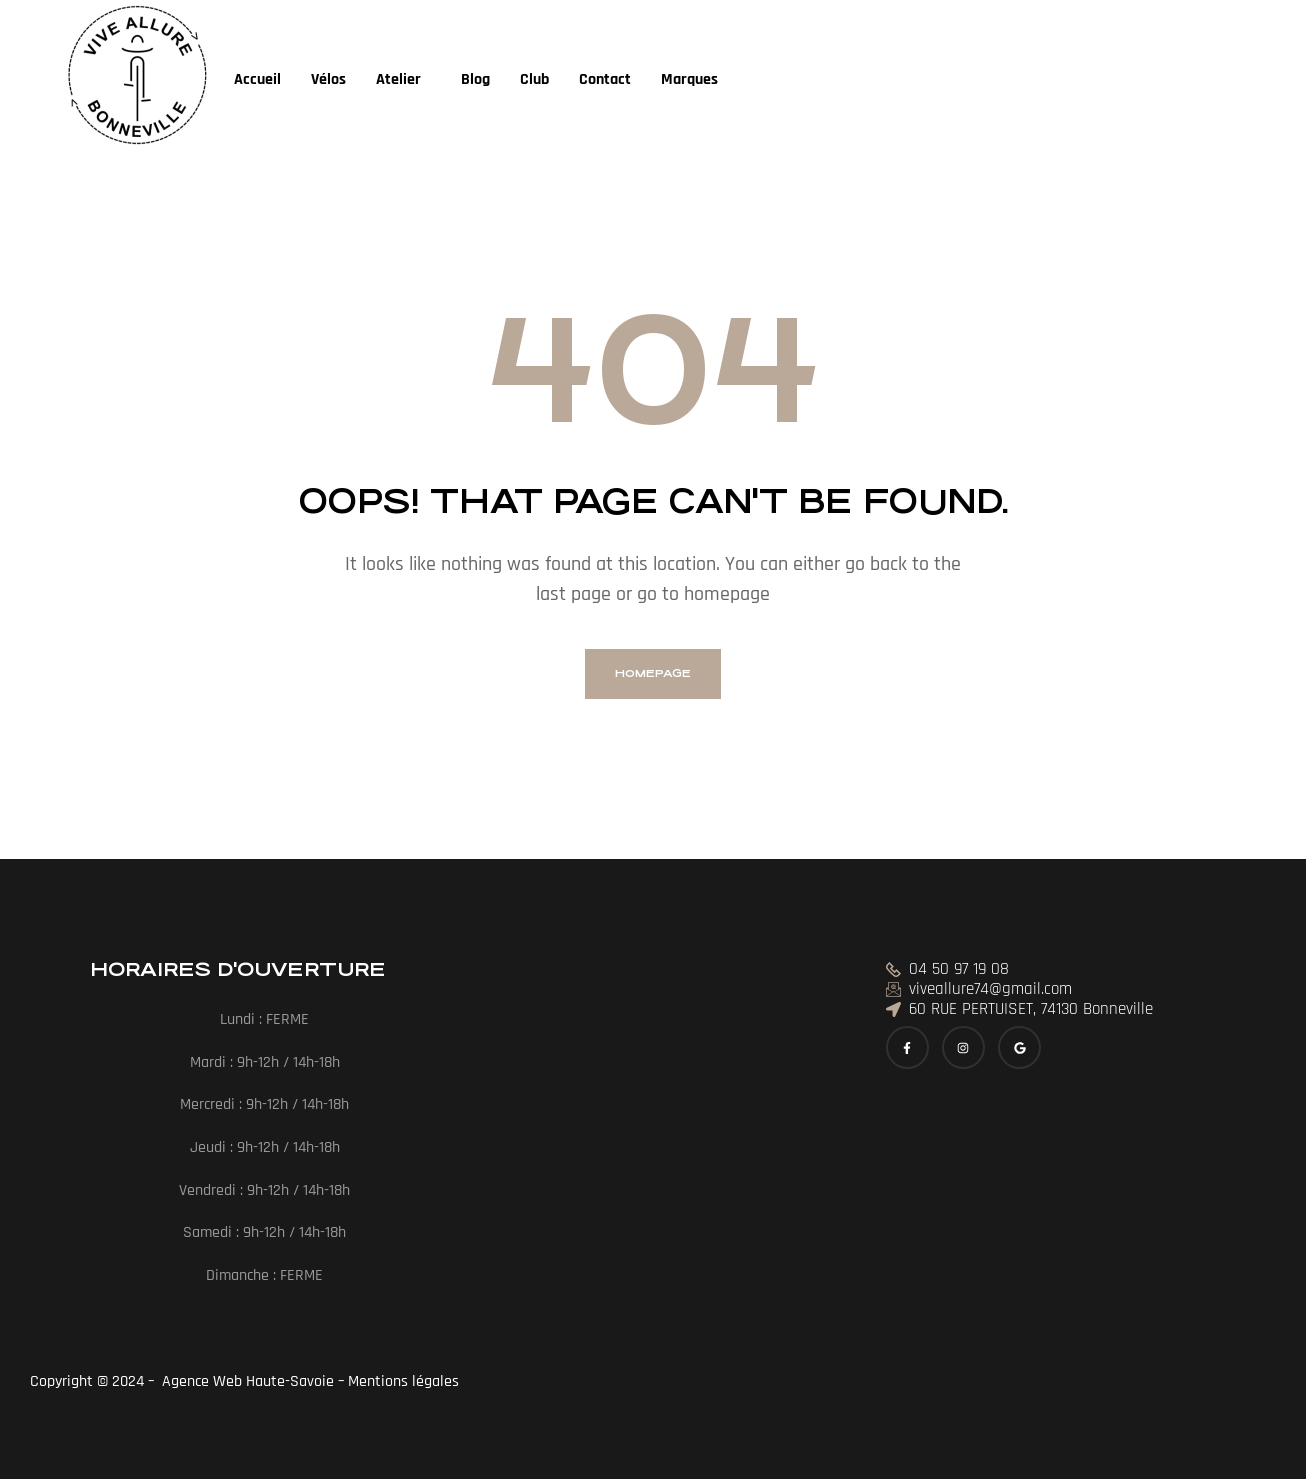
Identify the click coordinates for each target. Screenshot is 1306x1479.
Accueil (257, 79)
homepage (653, 673)
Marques (689, 79)
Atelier (398, 79)
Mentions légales (405, 1381)
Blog (475, 79)
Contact (605, 79)
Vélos (328, 79)
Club (534, 79)
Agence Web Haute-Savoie (246, 1381)
